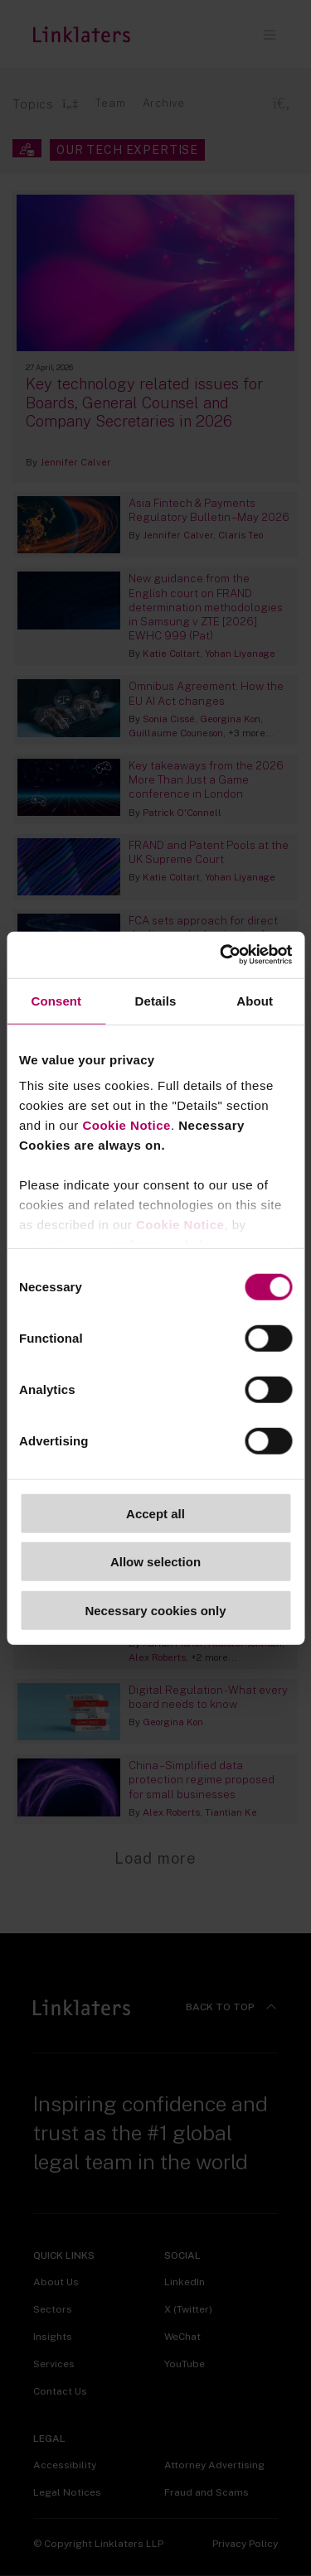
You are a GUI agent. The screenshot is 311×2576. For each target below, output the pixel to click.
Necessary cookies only (155, 1610)
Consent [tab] (56, 1000)
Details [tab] (156, 1000)
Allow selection (155, 1562)
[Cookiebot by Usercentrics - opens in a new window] (221, 955)
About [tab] (254, 1000)
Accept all (155, 1513)
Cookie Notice (126, 1125)
